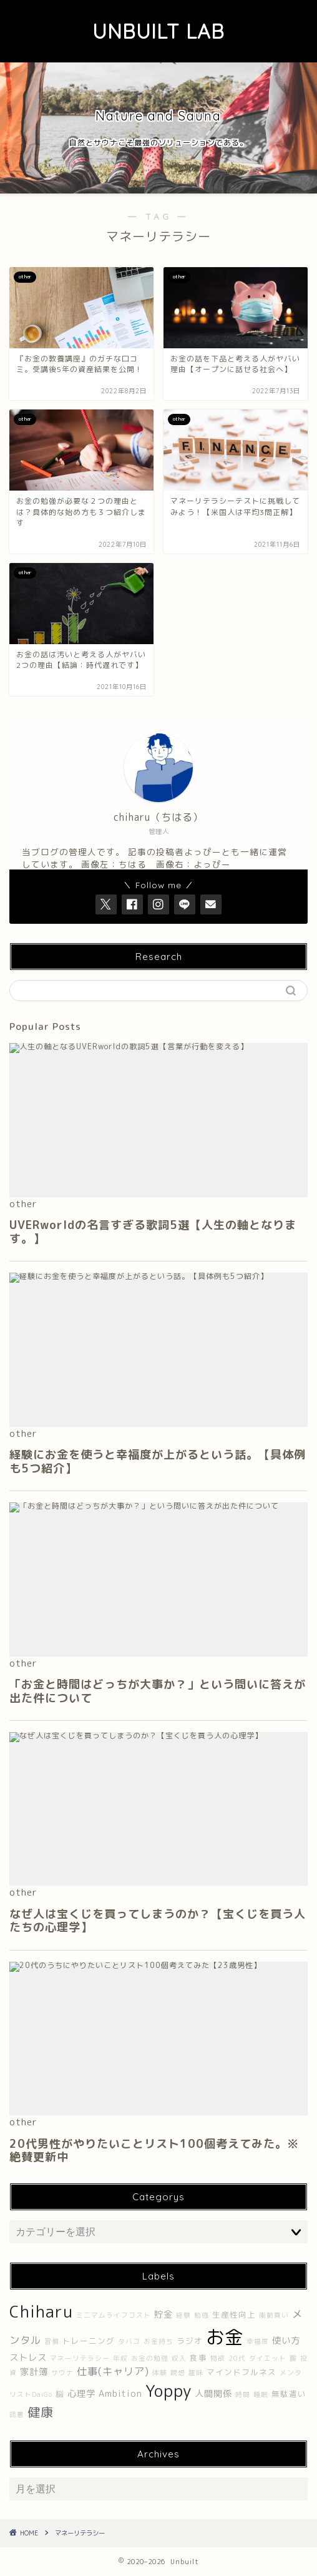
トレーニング (88, 2341)
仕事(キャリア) (113, 2371)
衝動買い (274, 2315)
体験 (159, 2372)
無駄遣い (288, 2394)
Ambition (120, 2393)
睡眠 (260, 2394)
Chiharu (41, 2311)
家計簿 (34, 2372)
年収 (120, 2358)
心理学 (81, 2393)
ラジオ (190, 2341)
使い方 (286, 2340)
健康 (40, 2412)
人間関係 (213, 2393)
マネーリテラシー (80, 2358)
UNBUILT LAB (158, 31)
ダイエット (267, 2358)
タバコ (129, 2341)
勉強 (201, 2315)
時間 (242, 2394)
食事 (198, 2358)
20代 (237, 2358)
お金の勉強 (149, 2358)
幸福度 (257, 2341)
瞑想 (177, 2372)
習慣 (51, 2341)
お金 (224, 2336)
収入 (179, 2358)
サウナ (62, 2372)
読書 (16, 2414)
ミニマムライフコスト (113, 2315)
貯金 (163, 2314)
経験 (183, 2315)
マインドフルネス (241, 2372)
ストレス (28, 2357)
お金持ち (158, 2341)
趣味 (195, 2372)
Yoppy (168, 2390)
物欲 (217, 2358)
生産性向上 (234, 2314)
